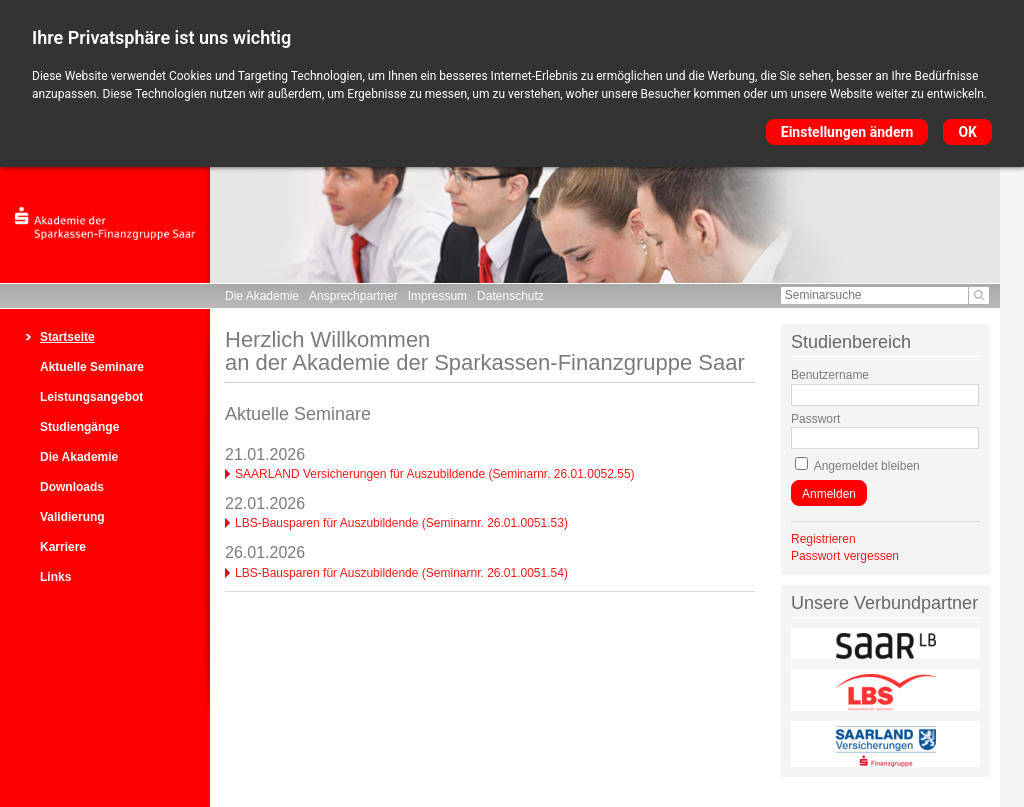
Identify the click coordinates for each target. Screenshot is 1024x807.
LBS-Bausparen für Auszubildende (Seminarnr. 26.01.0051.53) (401, 523)
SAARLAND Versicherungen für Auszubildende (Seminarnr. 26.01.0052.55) (435, 474)
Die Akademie (262, 296)
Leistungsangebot (91, 397)
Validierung (72, 517)
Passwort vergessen (845, 556)
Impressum (437, 296)
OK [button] (967, 132)
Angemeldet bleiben (867, 466)
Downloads (72, 487)
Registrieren (823, 539)
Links (55, 577)
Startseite (67, 337)
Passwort (815, 419)
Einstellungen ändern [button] (847, 132)
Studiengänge (79, 427)
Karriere (63, 547)
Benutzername (830, 375)
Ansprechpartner (353, 296)
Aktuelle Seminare (92, 367)
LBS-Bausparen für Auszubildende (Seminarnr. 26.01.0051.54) (401, 573)
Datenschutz (510, 296)
